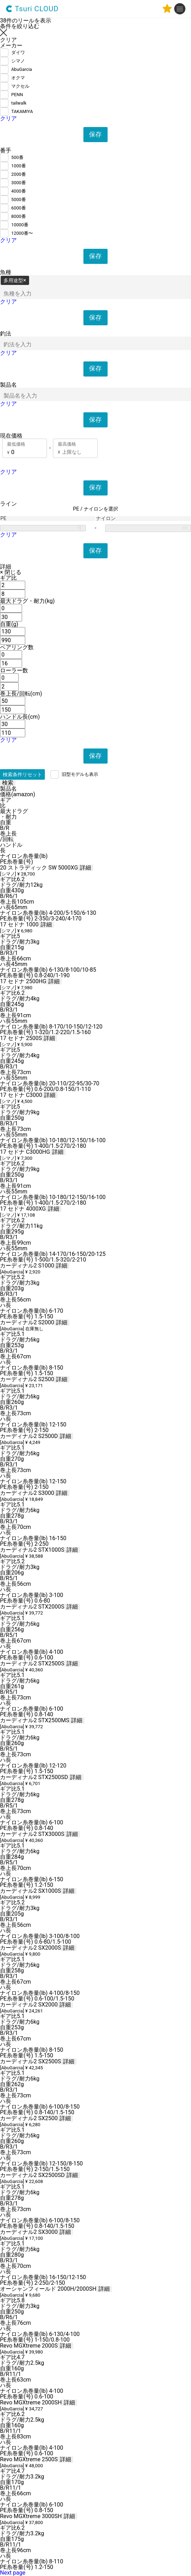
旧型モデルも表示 (80, 774)
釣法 (5, 334)
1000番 (18, 165)
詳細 (5, 567)
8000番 (18, 216)
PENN (17, 94)
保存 (95, 134)
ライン (8, 504)
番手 (5, 150)
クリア (8, 118)
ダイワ (18, 52)
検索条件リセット (22, 774)
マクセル (20, 86)
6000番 (18, 208)
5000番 (18, 199)
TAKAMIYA (22, 111)
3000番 (18, 182)
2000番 (18, 174)
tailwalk (19, 103)
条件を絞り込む (19, 26)
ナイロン (106, 518)
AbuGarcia (21, 69)
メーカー (11, 45)
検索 (7, 783)
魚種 (5, 272)
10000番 (19, 224)
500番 (17, 157)
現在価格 (11, 436)
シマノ (18, 61)
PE (3, 518)
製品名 (8, 385)
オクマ (18, 77)
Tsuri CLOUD (32, 9)
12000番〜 (22, 233)
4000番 (18, 191)
